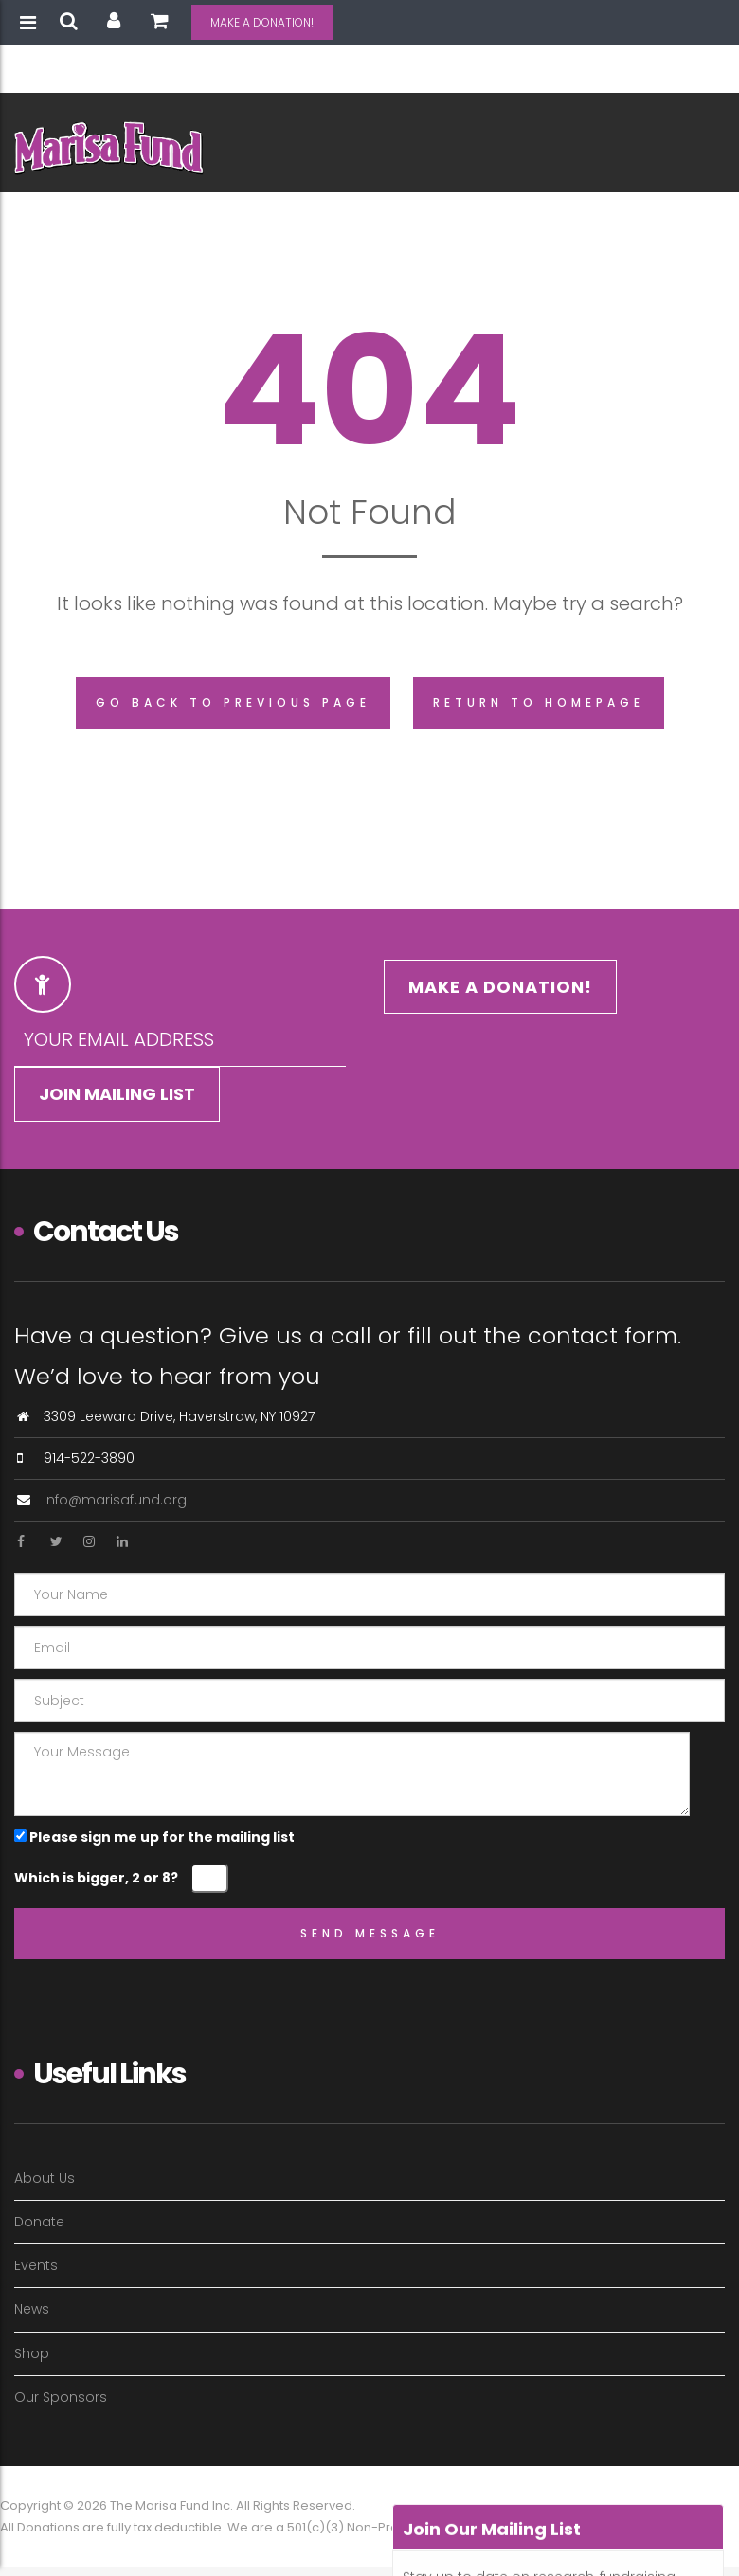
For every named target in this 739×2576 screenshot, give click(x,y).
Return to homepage (538, 702)
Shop (31, 2353)
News (31, 2308)
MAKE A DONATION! (262, 22)
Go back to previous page (233, 702)
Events (36, 2265)
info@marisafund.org (115, 1499)
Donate (39, 2221)
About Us (44, 2178)
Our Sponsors (60, 2396)
